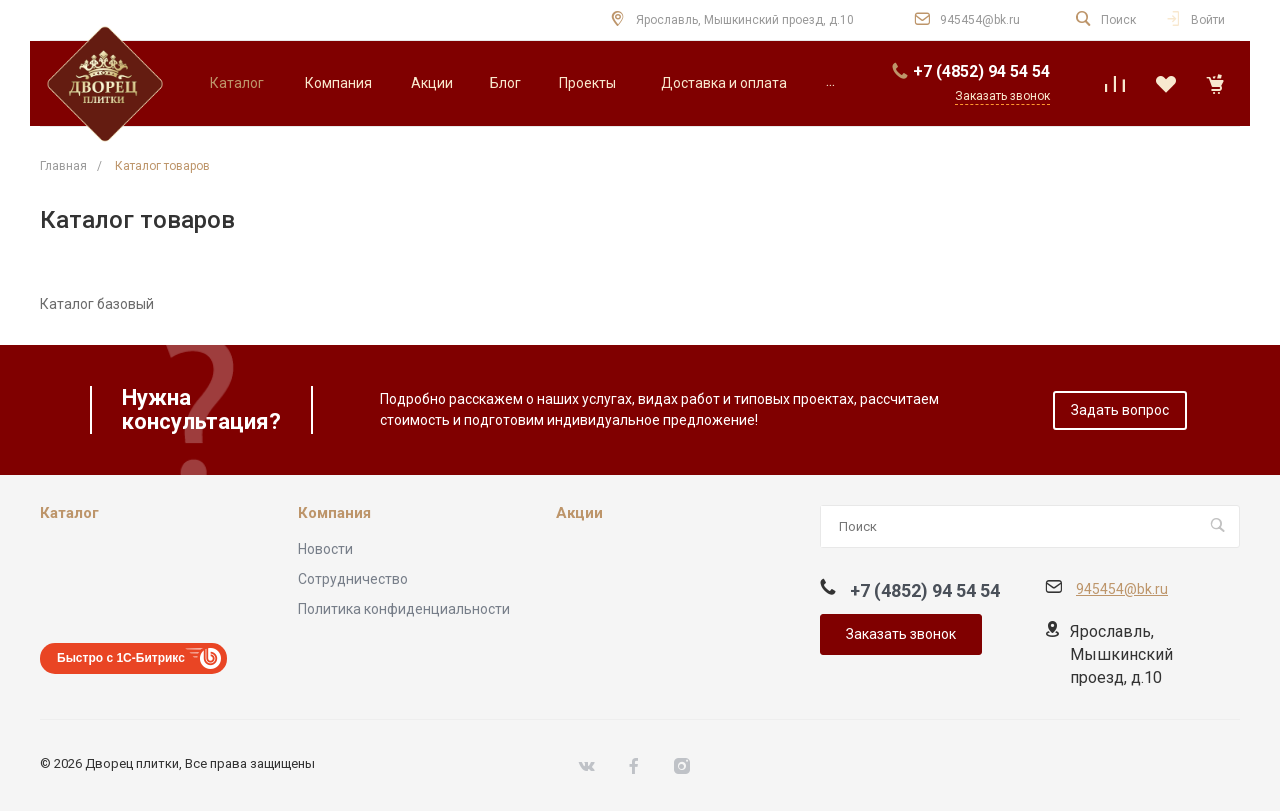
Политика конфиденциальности (404, 609)
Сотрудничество (353, 579)
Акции (579, 513)
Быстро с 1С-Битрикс (121, 658)
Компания (334, 513)
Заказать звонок (901, 634)
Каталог (69, 513)
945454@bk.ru (980, 20)
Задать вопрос (1120, 410)
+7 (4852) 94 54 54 (981, 71)
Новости (325, 549)
